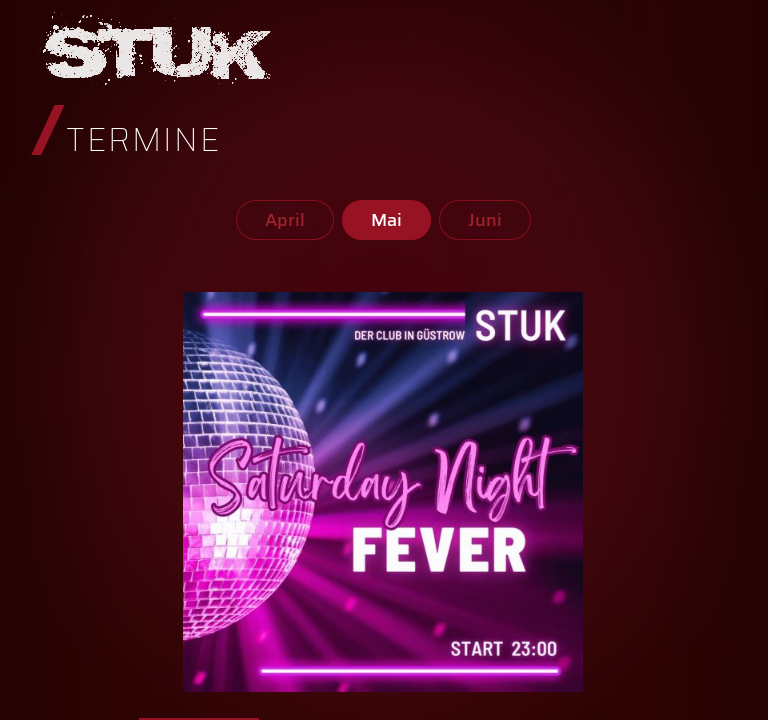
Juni (485, 220)
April (285, 220)
